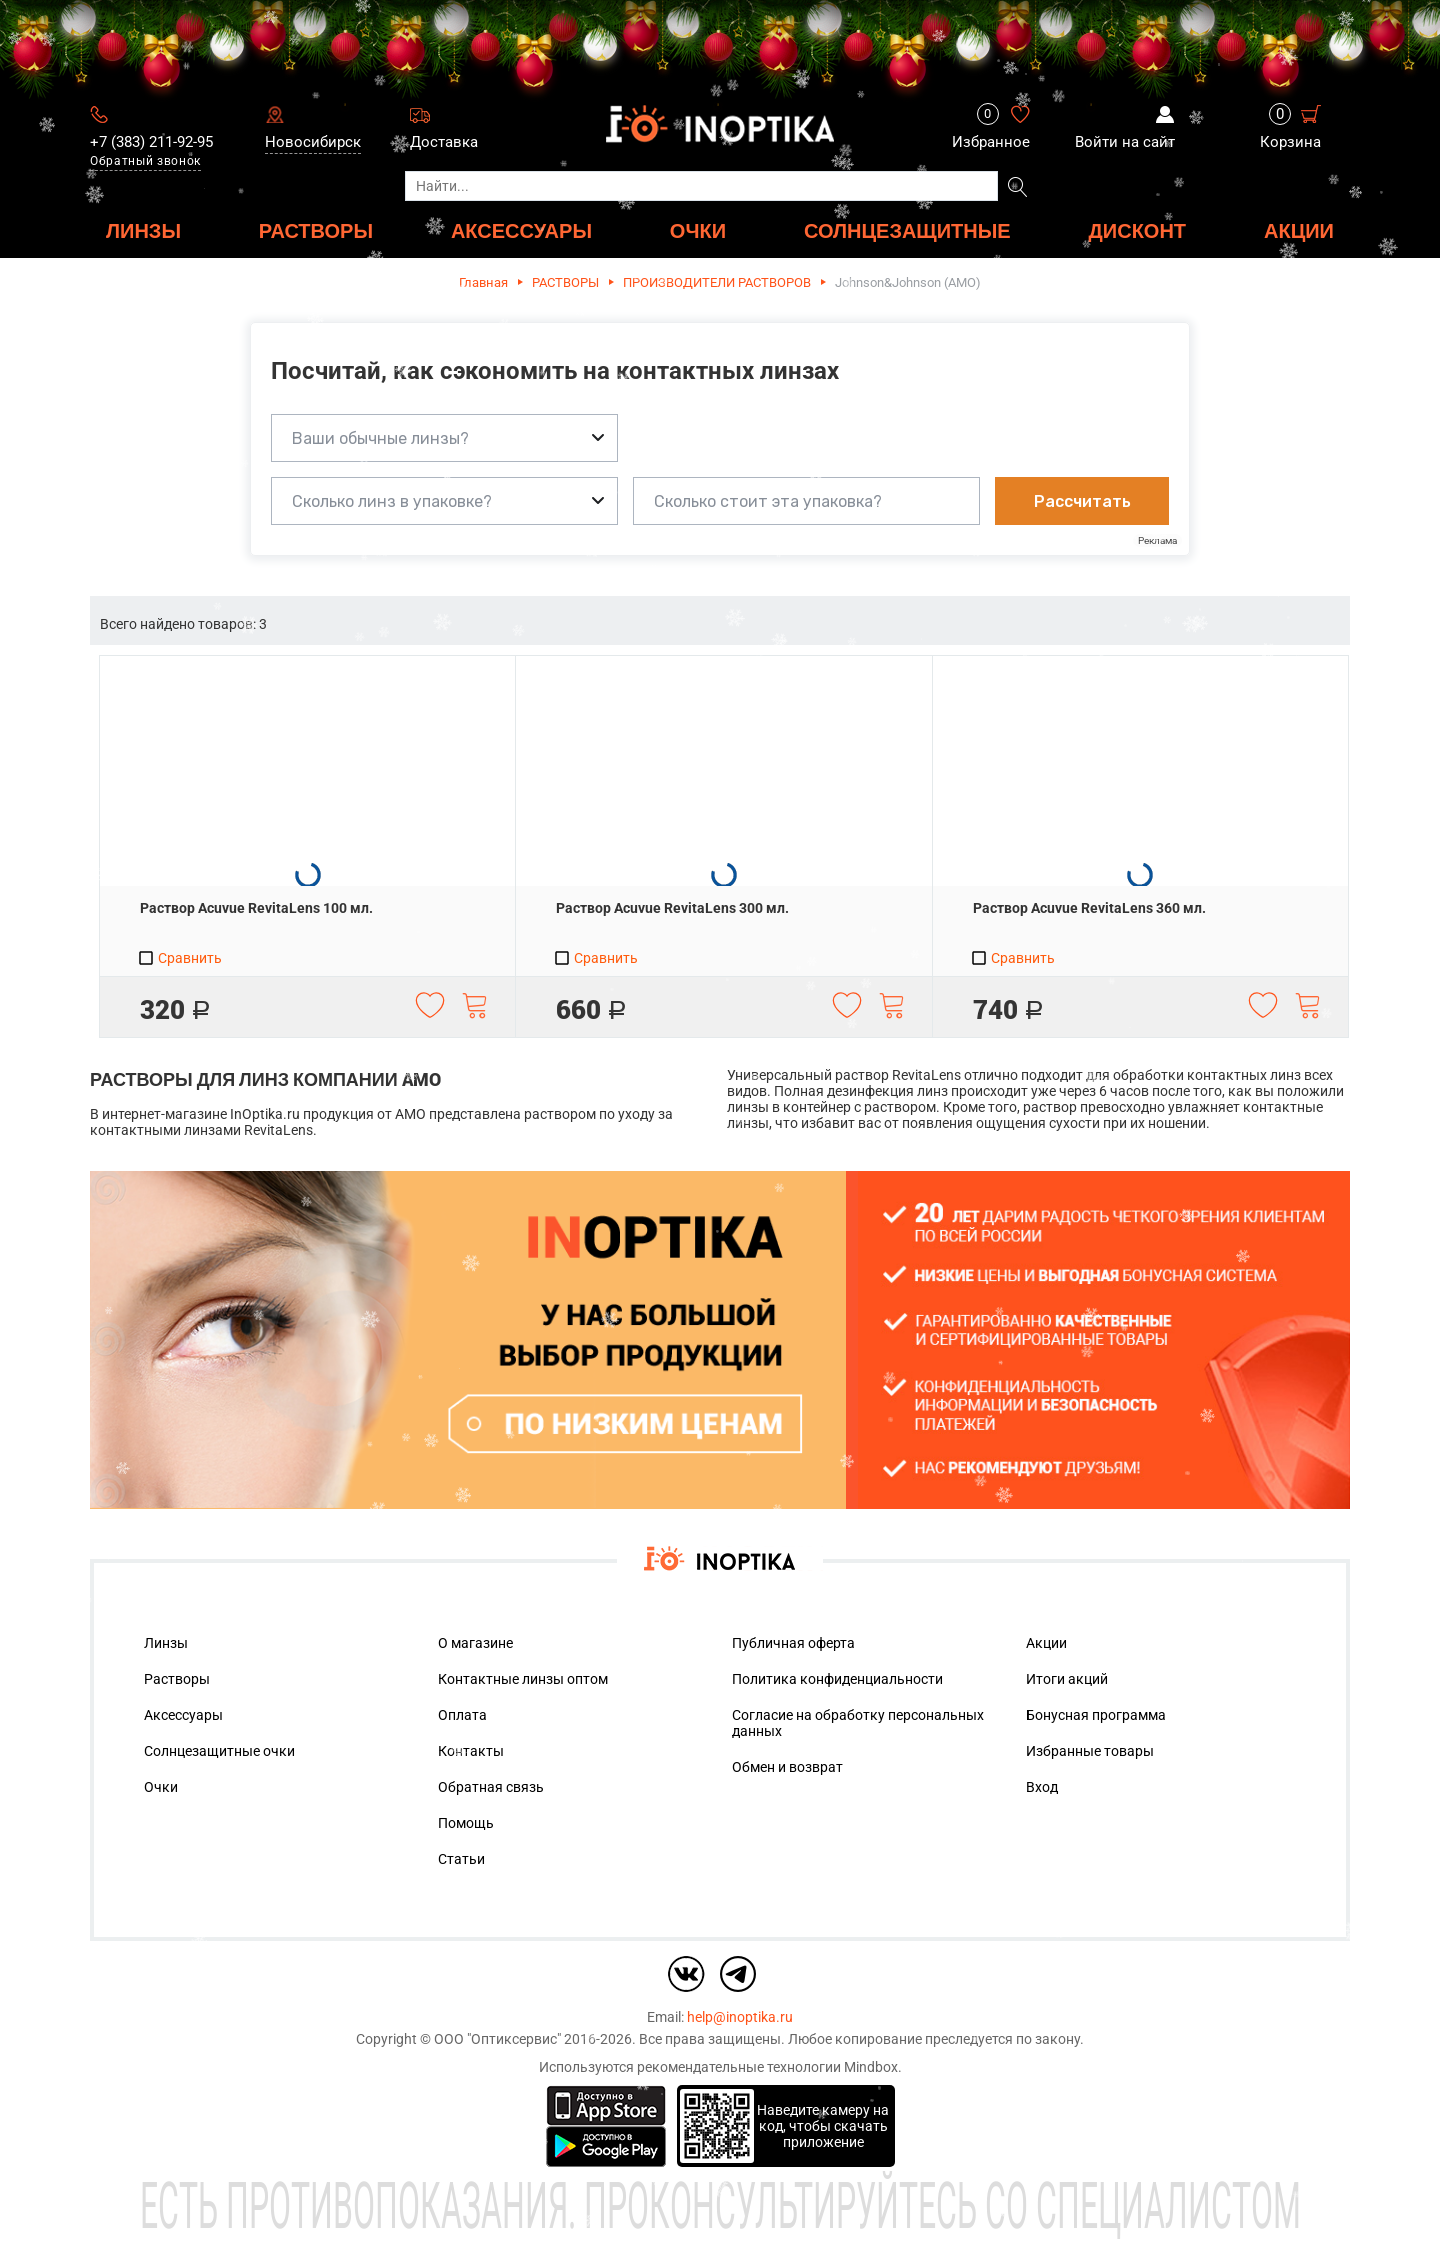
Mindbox (871, 2067)
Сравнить (179, 958)
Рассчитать (1082, 501)
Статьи (461, 1859)
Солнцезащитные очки (219, 1751)
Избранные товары (1090, 1751)
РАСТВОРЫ (316, 230)
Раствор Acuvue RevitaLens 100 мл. (256, 908)
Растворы (177, 1679)
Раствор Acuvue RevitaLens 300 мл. (672, 908)
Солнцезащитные (907, 230)
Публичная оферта (793, 1643)
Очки (161, 1787)
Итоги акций (1067, 1679)
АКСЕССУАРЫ (521, 230)
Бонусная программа (1096, 1715)
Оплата (462, 1715)
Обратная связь (491, 1787)
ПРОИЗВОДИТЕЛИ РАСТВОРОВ (717, 282)
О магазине (475, 1643)
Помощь (466, 1823)
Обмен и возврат (787, 1767)
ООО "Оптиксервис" (497, 2039)
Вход (1042, 1787)
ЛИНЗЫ (143, 230)
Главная (483, 282)
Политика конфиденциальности (837, 1679)
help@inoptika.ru (740, 2017)
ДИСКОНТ (1138, 230)
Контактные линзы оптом (523, 1679)
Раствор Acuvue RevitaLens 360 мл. (1089, 908)
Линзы (166, 1643)
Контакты (471, 1751)
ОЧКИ (698, 230)
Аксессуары (183, 1715)
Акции (1299, 230)
